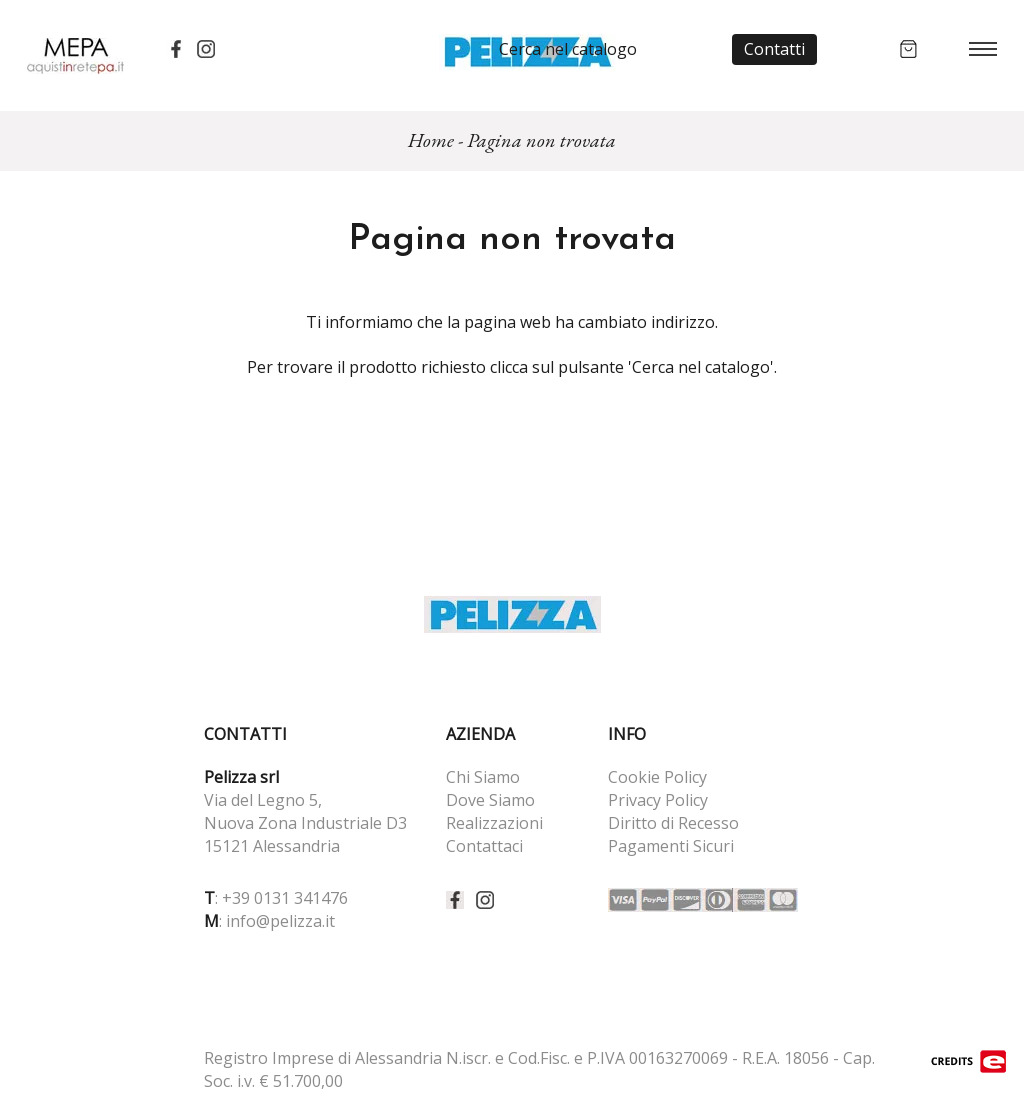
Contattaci (484, 846)
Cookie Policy (657, 777)
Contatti (774, 49)
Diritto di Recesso (673, 823)
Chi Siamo (483, 777)
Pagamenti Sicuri (671, 846)
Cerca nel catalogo (568, 49)
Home (431, 140)
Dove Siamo (490, 800)
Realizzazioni (494, 823)
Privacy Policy (658, 800)
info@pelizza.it (280, 921)
